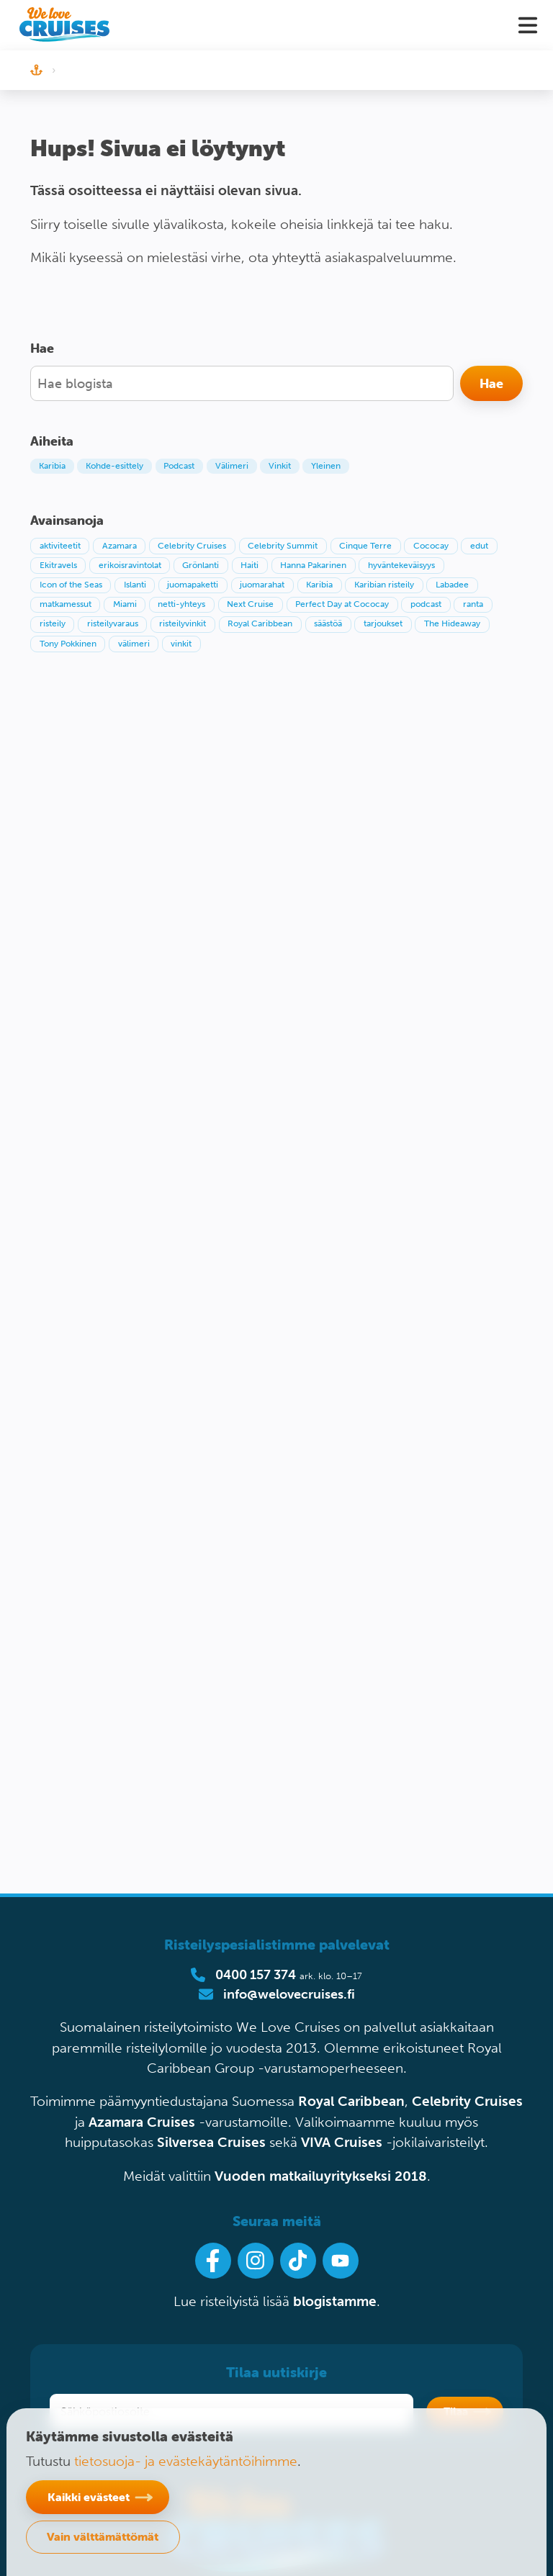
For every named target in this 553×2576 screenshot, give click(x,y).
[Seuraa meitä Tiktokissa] (298, 2261)
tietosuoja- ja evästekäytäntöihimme (185, 2461)
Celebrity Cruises (467, 2101)
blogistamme (335, 2301)
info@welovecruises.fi (289, 1994)
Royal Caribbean (351, 2101)
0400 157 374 (255, 1975)
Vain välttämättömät (102, 2536)
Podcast (178, 466)
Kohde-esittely (114, 466)
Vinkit (280, 466)
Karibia (52, 466)
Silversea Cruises (211, 2142)
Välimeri (231, 466)
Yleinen (326, 466)
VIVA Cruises (341, 2142)
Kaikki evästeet (89, 2497)
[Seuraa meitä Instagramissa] (256, 2261)
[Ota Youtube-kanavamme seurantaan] (341, 2261)
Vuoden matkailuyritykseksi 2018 (321, 2176)
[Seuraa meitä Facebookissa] (213, 2261)
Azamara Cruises (142, 2122)
